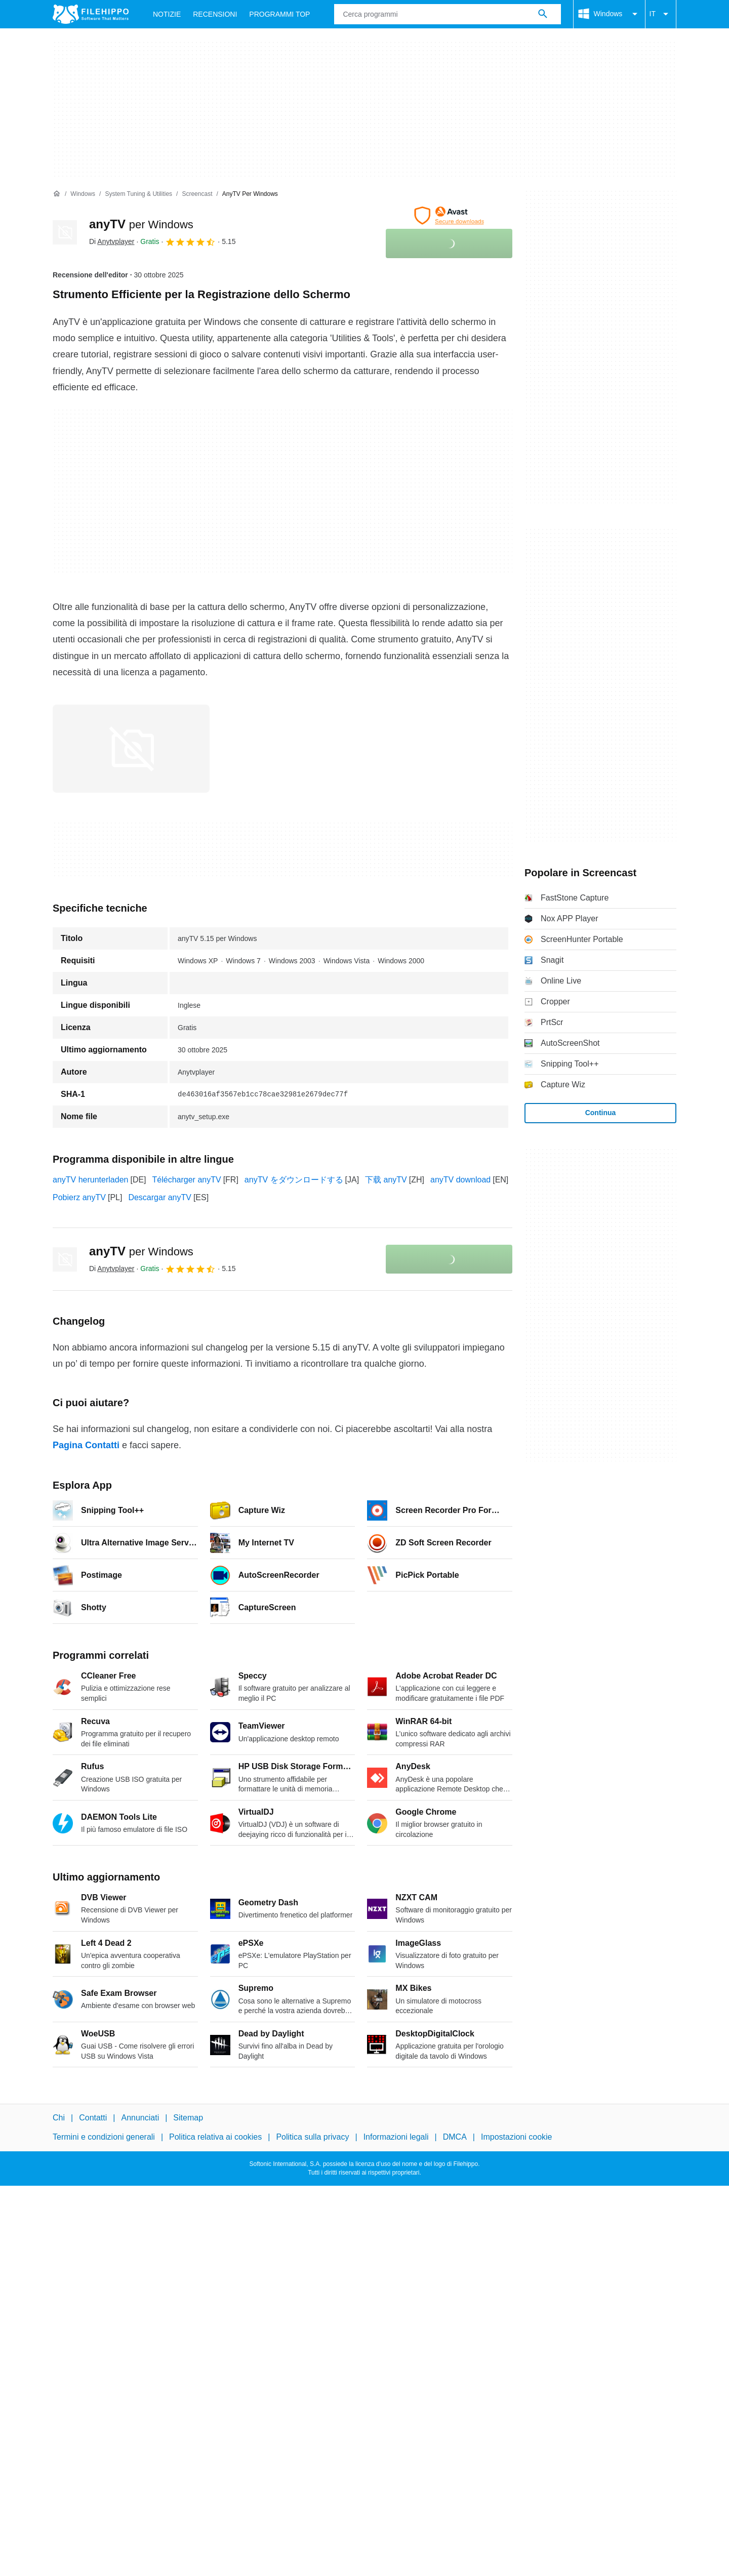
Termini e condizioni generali (104, 2137)
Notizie (167, 14)
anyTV (141, 224)
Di (112, 241)
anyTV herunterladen (90, 1179)
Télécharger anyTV (186, 1179)
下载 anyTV (386, 1179)
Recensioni (215, 14)
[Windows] (82, 194)
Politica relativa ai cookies (215, 2137)
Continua (600, 1113)
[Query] (447, 14)
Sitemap (188, 2117)
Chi (59, 2117)
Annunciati (140, 2117)
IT (661, 14)
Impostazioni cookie (516, 2137)
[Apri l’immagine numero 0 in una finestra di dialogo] (131, 749)
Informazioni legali (396, 2137)
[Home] (57, 193)
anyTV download (460, 1179)
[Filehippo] (91, 14)
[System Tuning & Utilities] (138, 194)
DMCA (455, 2137)
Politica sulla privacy (312, 2137)
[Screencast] (197, 194)
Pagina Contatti (86, 1445)
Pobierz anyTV (79, 1197)
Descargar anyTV (159, 1197)
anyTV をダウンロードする (294, 1179)
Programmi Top (279, 14)
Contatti (93, 2117)
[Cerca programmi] (543, 14)
